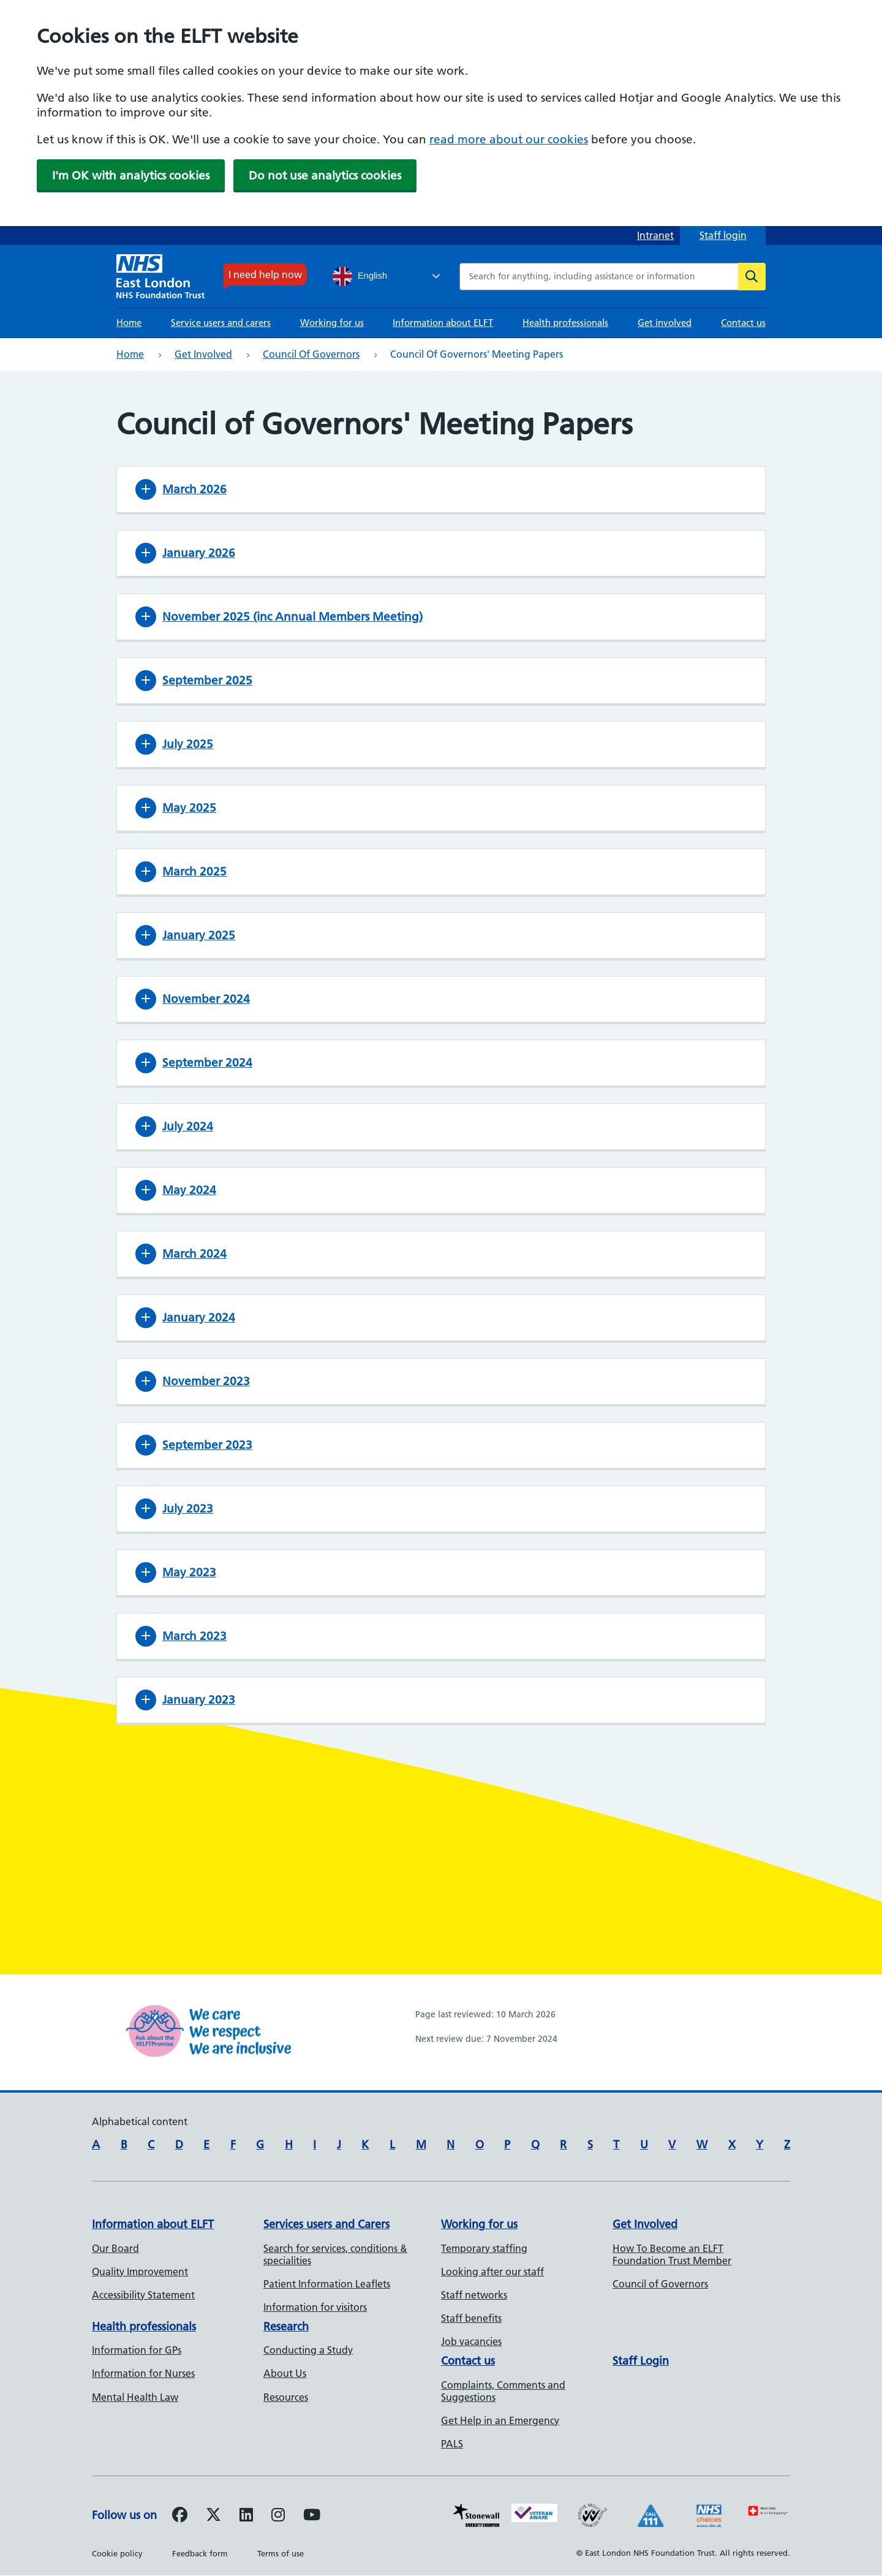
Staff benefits (471, 2318)
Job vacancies (471, 2341)
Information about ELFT (443, 322)
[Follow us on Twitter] (213, 2516)
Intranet (655, 235)
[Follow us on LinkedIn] (246, 2516)
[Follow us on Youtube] (311, 2516)
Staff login (723, 235)
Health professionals (565, 322)
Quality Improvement (140, 2271)
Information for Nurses (143, 2373)
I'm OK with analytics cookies (130, 175)
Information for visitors (315, 2307)
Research (286, 2326)
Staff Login (640, 2361)
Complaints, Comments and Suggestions (503, 2391)
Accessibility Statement (143, 2295)
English (360, 276)
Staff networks (474, 2295)
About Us (284, 2373)
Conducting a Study (308, 2350)
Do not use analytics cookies (325, 175)
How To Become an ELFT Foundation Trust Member (671, 2254)
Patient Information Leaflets (326, 2284)
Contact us (743, 322)
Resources (285, 2397)
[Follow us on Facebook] (179, 2516)
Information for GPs (136, 2350)
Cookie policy (117, 2553)
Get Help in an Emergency (500, 2420)
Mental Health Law (135, 2397)
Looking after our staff (492, 2271)
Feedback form (200, 2553)
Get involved (665, 322)
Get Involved (644, 2224)
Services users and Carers (326, 2224)
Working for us (332, 322)
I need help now (265, 274)
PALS (452, 2444)
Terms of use (280, 2553)
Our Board (115, 2248)
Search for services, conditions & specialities (335, 2254)
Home (128, 322)
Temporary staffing (484, 2248)
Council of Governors (311, 354)
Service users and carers (221, 322)
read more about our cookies (508, 139)
